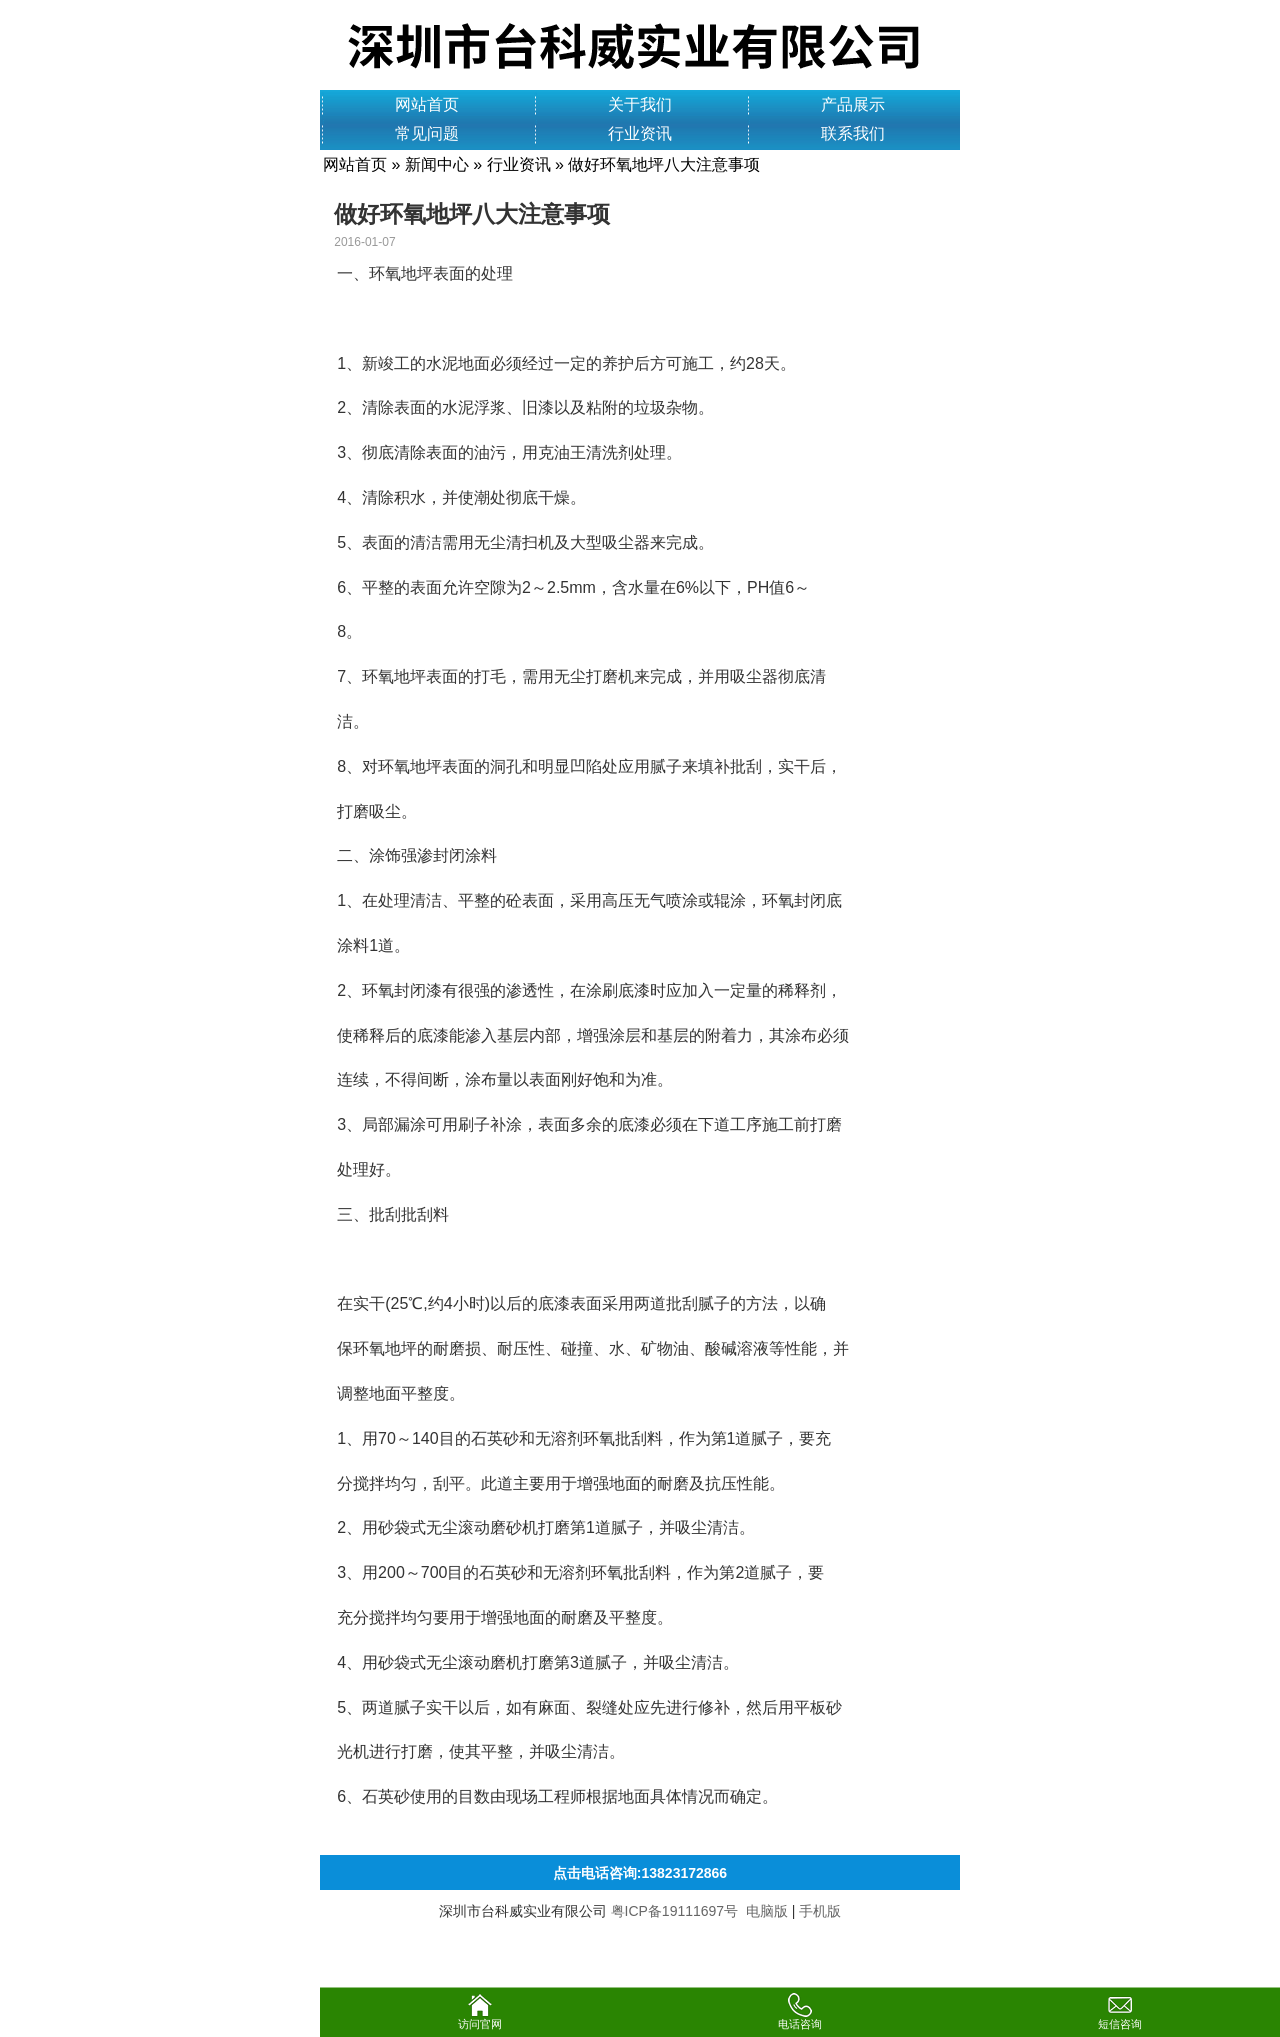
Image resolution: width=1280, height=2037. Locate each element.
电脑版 (767, 1911)
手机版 (820, 1911)
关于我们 (640, 104)
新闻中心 (437, 164)
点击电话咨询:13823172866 (640, 1873)
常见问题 (427, 133)
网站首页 (427, 104)
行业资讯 (640, 133)
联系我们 (853, 133)
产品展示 (853, 104)
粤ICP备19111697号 (675, 1911)
